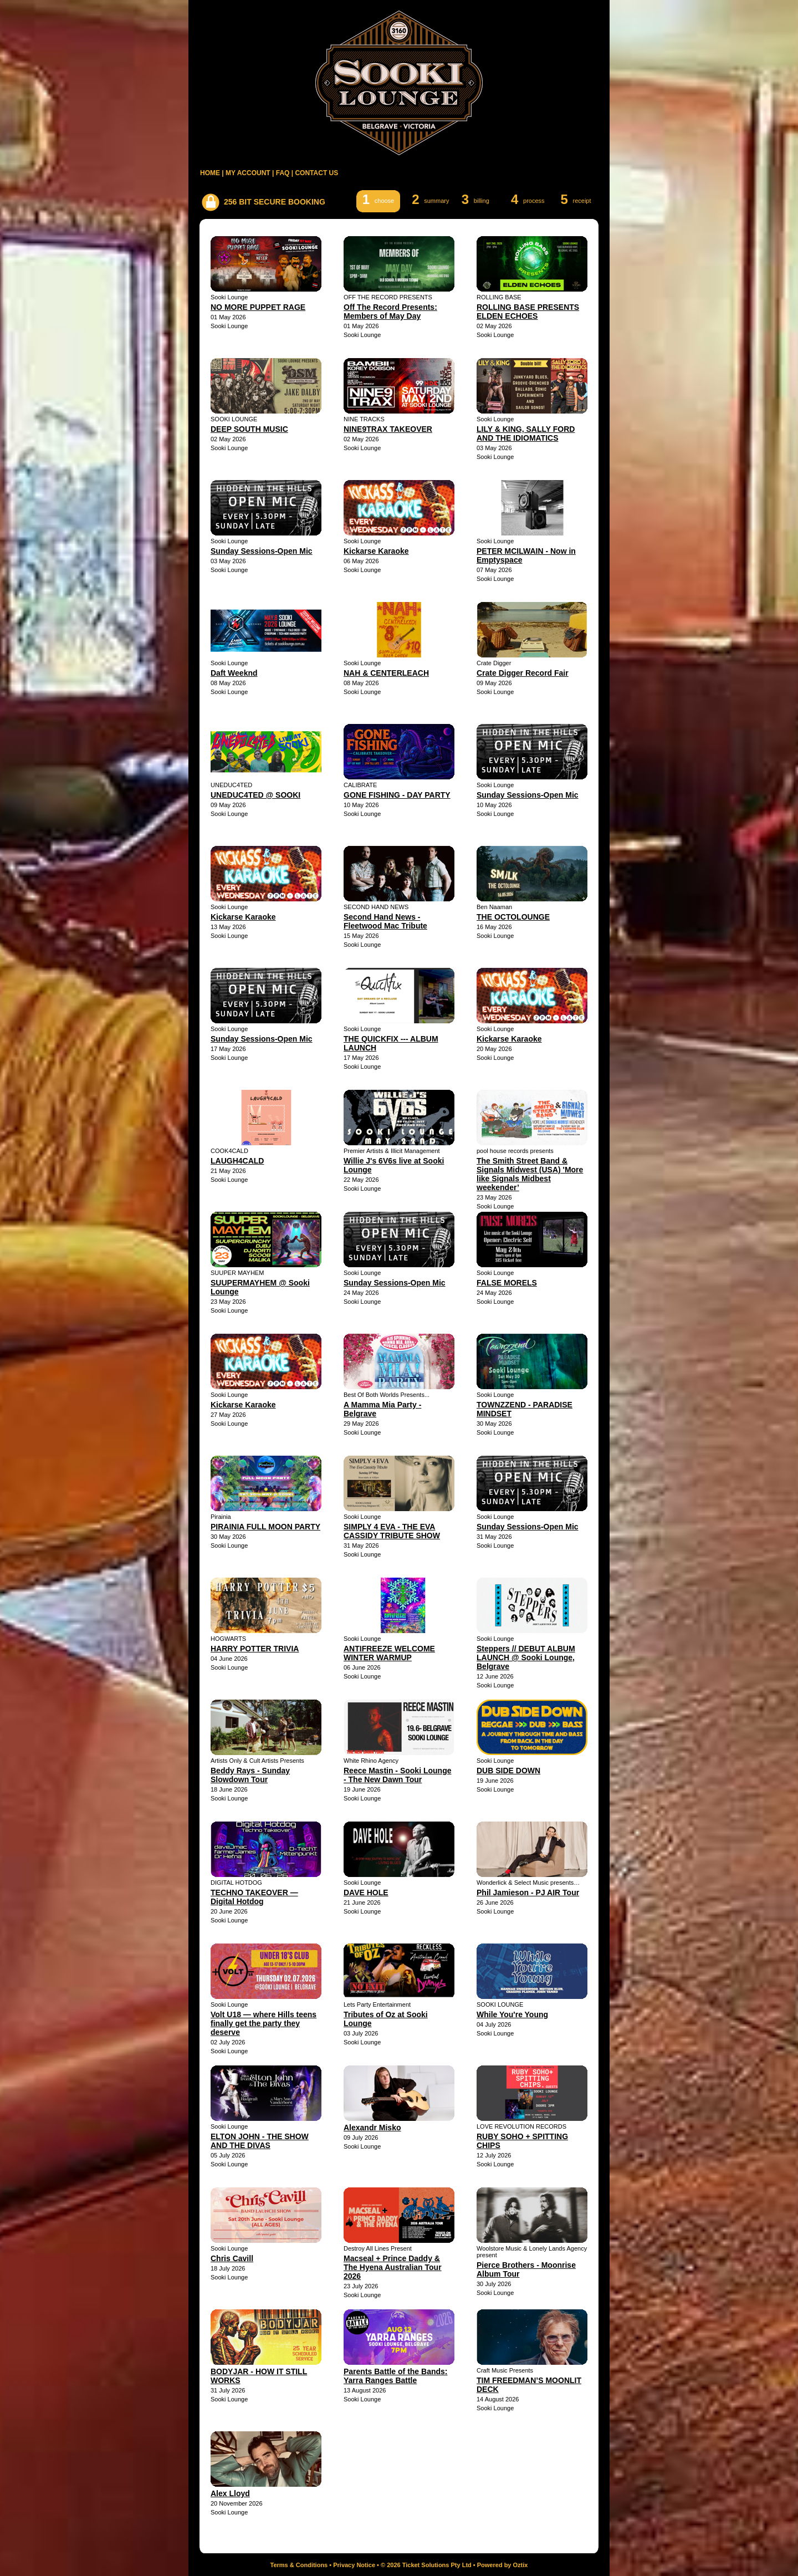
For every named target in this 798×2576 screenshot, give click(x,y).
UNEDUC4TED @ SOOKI (255, 794)
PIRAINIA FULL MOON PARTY (265, 1526)
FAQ (283, 173)
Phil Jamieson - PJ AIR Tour (528, 1892)
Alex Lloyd (230, 2493)
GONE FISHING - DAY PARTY (397, 794)
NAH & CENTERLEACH (386, 673)
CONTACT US (316, 173)
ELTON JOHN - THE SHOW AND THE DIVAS (260, 2141)
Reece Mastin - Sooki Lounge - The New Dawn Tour (397, 1775)
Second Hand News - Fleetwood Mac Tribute (385, 921)
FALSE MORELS (507, 1282)
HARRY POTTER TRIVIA (255, 1648)
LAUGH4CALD (237, 1160)
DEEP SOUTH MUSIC (249, 429)
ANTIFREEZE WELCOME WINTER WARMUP (389, 1653)
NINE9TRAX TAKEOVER (388, 429)
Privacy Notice (354, 2565)
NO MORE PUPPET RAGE (258, 307)
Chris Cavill (232, 2258)
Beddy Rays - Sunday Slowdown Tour (250, 1775)
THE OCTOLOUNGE (513, 916)
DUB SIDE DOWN (508, 1770)
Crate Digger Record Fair (523, 673)
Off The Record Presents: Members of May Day (390, 311)
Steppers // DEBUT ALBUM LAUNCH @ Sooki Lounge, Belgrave (526, 1657)
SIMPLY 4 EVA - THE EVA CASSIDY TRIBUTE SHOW (392, 1531)
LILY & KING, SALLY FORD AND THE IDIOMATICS (526, 433)
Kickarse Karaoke (376, 551)
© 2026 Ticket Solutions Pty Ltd (426, 2565)
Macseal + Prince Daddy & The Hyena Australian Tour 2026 (393, 2267)
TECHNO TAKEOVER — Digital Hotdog (254, 1897)
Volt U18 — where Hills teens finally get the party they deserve (263, 2023)
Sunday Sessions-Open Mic (262, 551)
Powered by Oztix (502, 2565)
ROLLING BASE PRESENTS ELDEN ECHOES (528, 311)
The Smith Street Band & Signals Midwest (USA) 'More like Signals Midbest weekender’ (530, 1174)
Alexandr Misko (372, 2127)
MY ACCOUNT (248, 173)
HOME (210, 173)
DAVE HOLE (366, 1892)
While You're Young (512, 2014)
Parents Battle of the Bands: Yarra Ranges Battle (395, 2376)
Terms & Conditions (299, 2565)
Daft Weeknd (234, 673)
